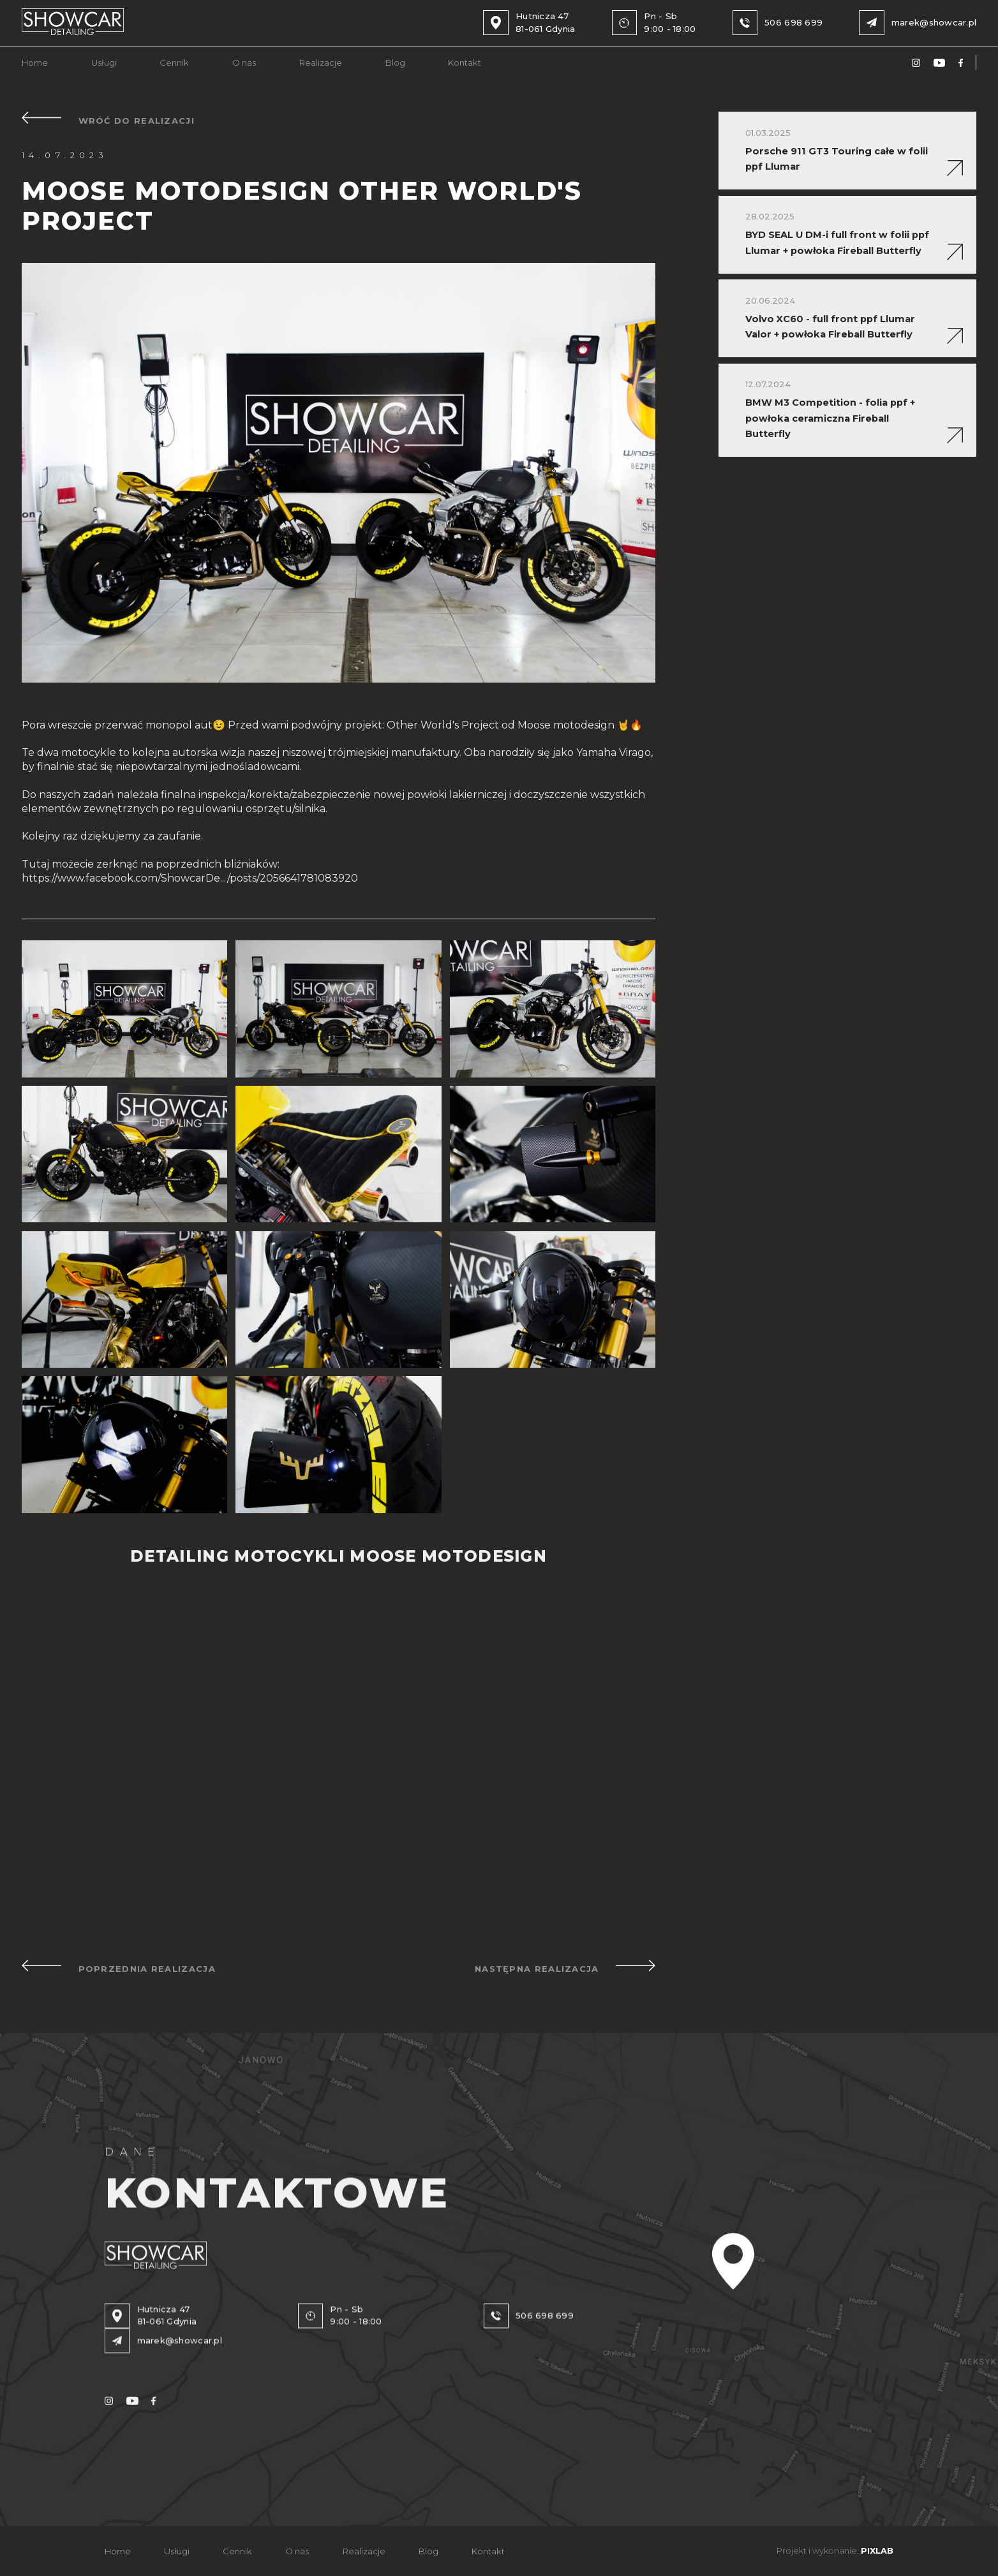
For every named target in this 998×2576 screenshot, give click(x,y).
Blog (395, 62)
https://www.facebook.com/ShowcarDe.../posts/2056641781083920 (190, 878)
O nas (244, 62)
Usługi (104, 62)
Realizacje (320, 62)
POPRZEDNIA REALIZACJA (119, 1967)
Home (35, 62)
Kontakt (464, 62)
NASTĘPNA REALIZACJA (565, 1967)
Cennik (174, 62)
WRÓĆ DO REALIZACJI (108, 119)
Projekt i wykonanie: (835, 2551)
